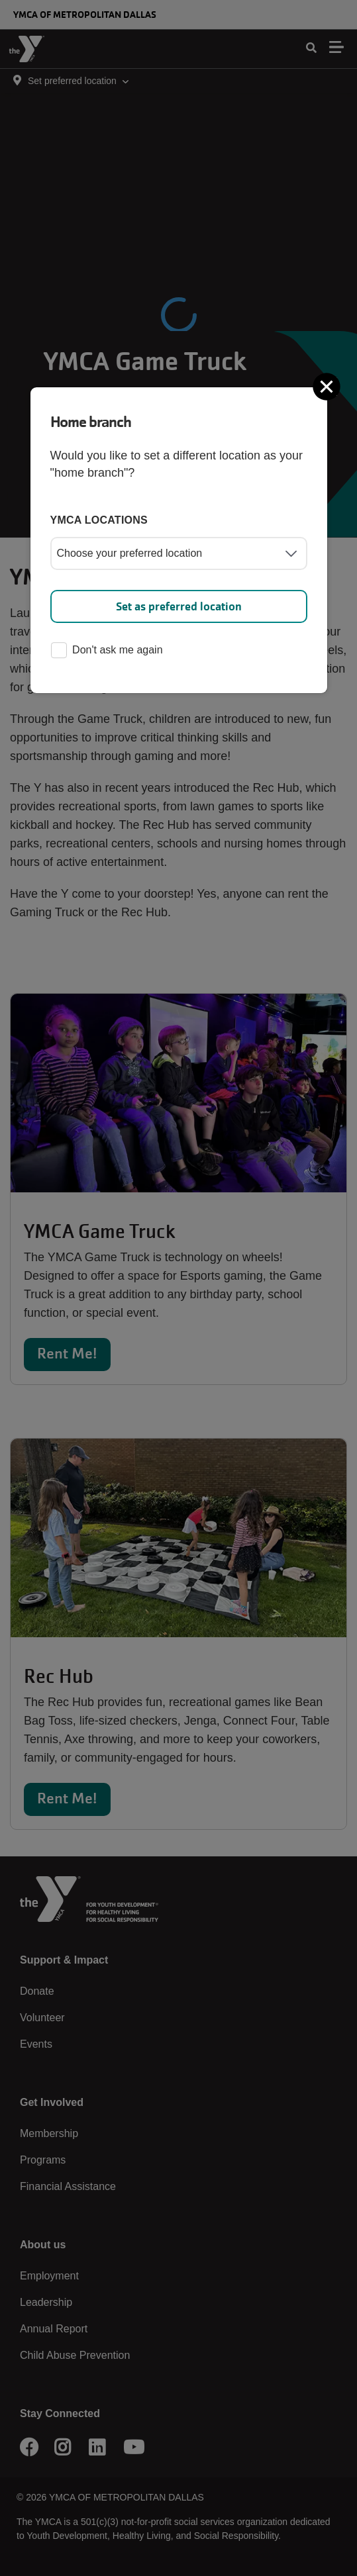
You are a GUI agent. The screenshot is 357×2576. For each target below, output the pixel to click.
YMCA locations (99, 520)
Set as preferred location (179, 606)
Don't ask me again (106, 651)
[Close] (328, 386)
